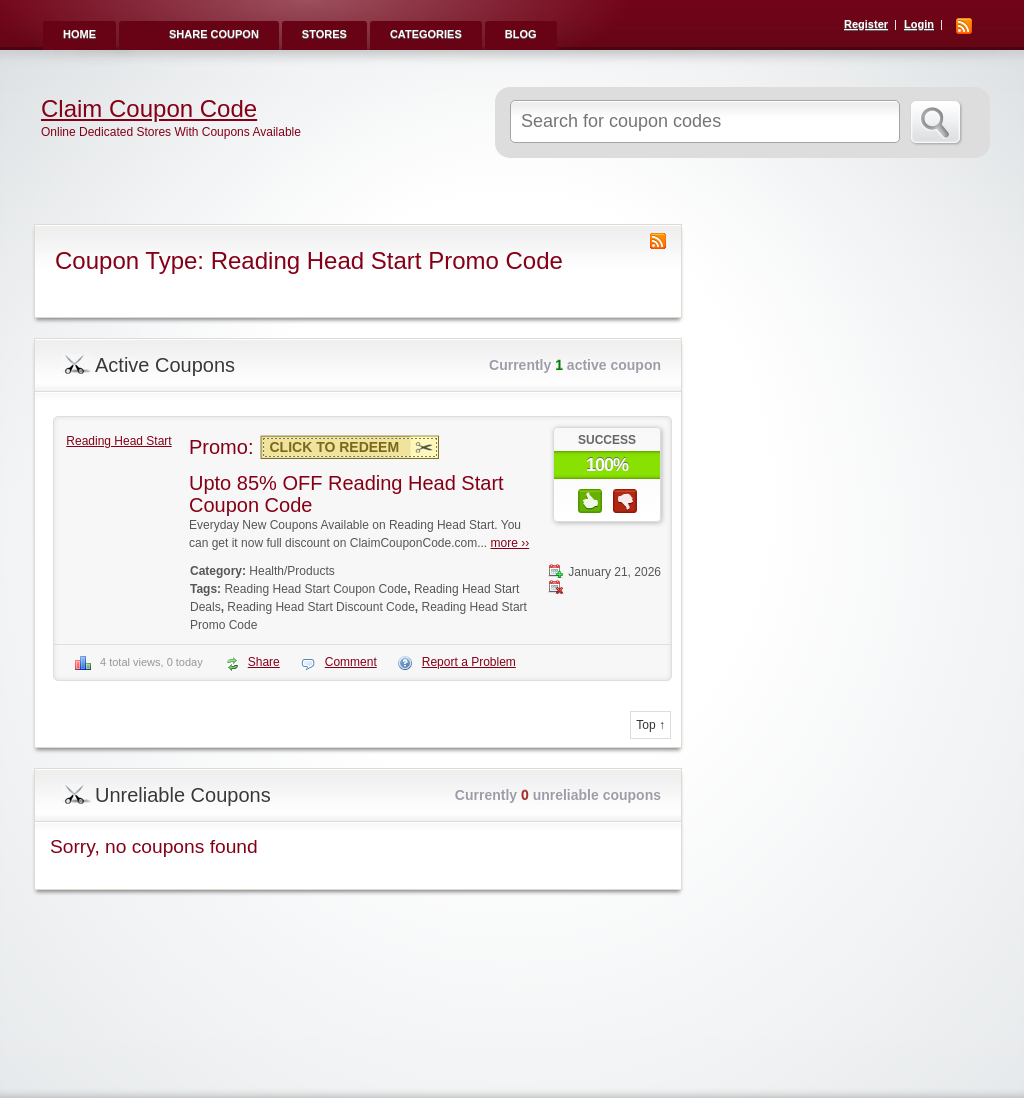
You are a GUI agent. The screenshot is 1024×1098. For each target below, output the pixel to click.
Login (919, 24)
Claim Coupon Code (149, 109)
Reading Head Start (118, 441)
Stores (324, 34)
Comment (351, 662)
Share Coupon (214, 34)
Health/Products (291, 571)
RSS (964, 26)
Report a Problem (469, 662)
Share (264, 662)
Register (866, 24)
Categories (426, 34)
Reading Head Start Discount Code (320, 607)
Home (79, 34)
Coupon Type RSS (658, 241)
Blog (521, 34)
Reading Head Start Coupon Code (315, 589)
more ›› (510, 543)
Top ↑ (650, 725)
